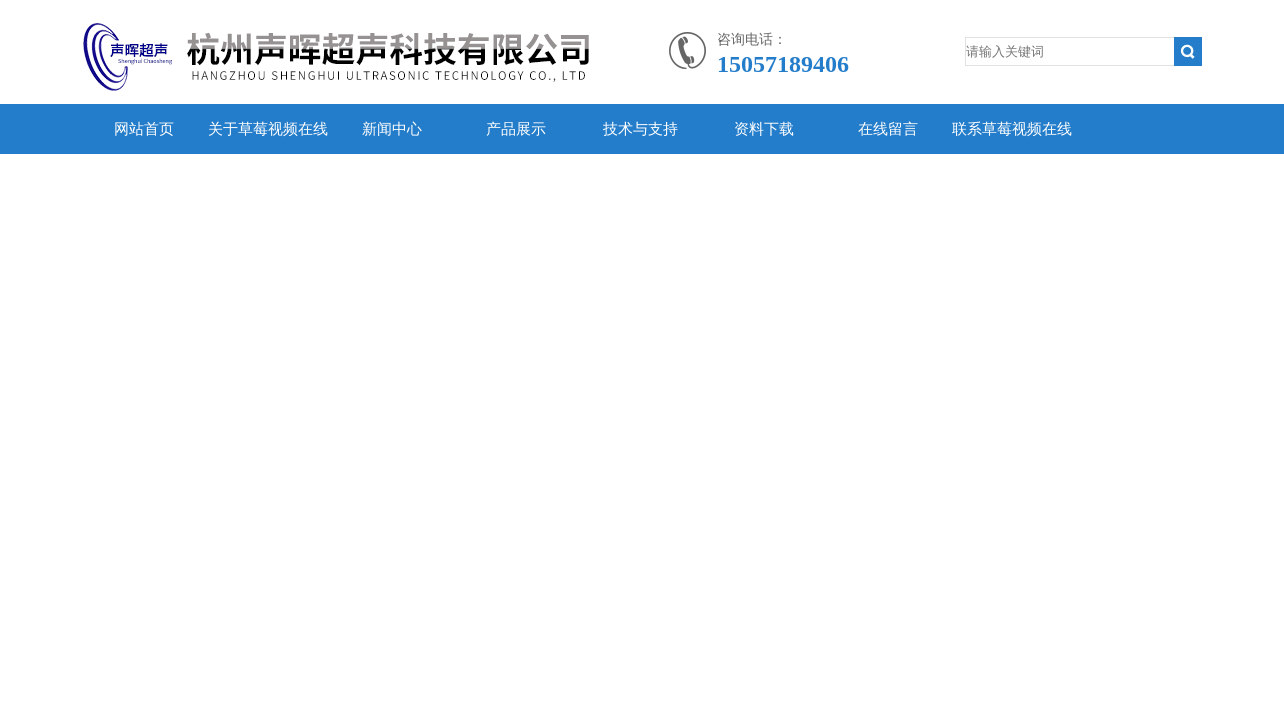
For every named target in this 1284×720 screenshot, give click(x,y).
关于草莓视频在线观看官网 (268, 154)
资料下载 (764, 129)
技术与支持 (640, 129)
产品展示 (516, 129)
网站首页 (144, 129)
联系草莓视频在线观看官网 (1012, 154)
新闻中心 (392, 129)
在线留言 (888, 129)
